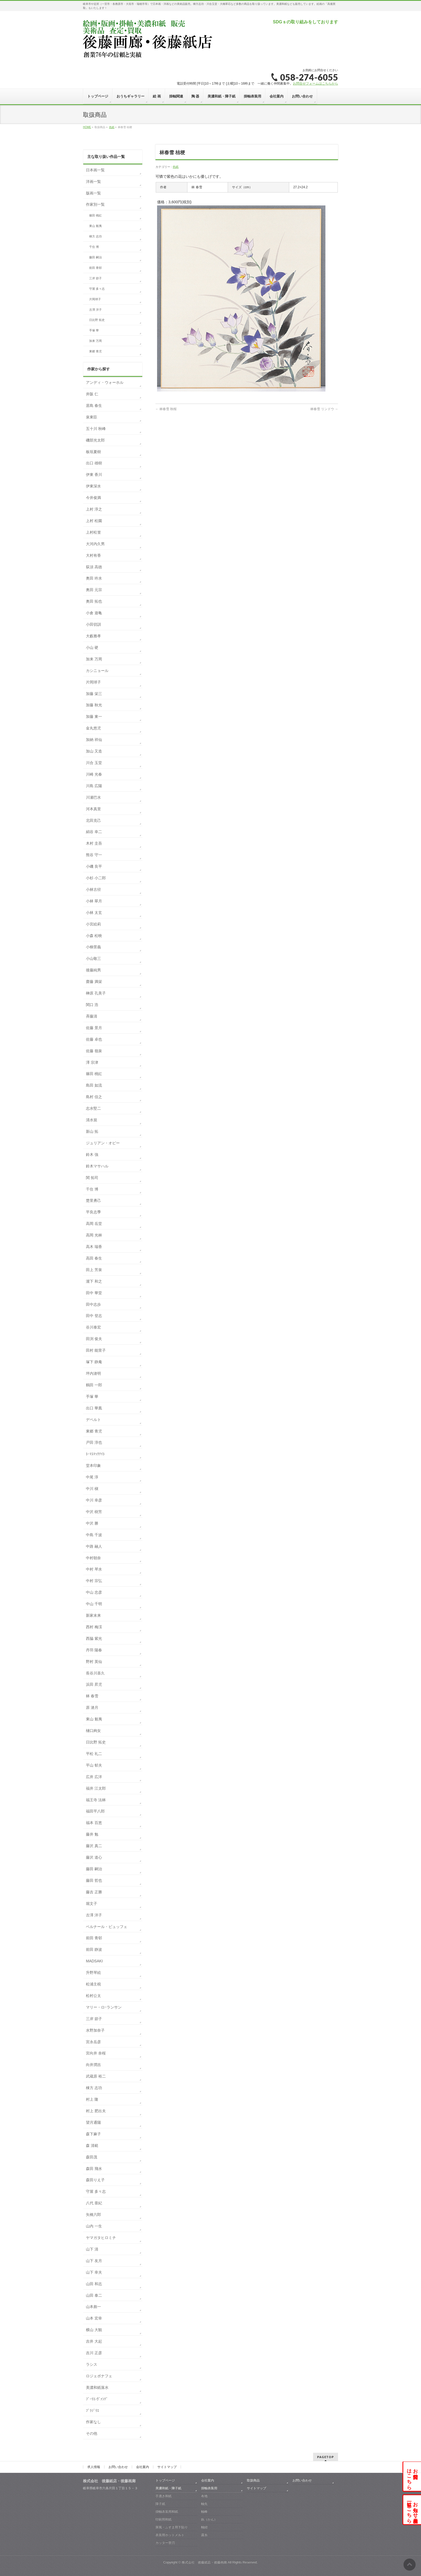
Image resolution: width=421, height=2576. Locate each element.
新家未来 (93, 1615)
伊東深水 (93, 486)
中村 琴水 (94, 1569)
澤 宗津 (92, 1062)
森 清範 (92, 2145)
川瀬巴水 (93, 797)
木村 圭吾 (94, 843)
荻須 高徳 (94, 567)
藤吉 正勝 (94, 1892)
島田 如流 (94, 1085)
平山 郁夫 (94, 1765)
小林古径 (93, 889)
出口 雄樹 (94, 463)
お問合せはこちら (412, 2476)
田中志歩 (93, 1304)
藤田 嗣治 (95, 257)
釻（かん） (209, 2519)
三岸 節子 (95, 278)
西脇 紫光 (94, 1638)
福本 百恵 (94, 1823)
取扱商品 (253, 2480)
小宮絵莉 (93, 924)
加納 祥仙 (94, 739)
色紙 (176, 166)
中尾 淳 (92, 1477)
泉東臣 (91, 417)
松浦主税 (93, 1984)
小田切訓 (93, 624)
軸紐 (204, 2527)
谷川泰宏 (93, 1327)
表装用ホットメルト (169, 2535)
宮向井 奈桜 (96, 2053)
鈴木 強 (92, 1154)
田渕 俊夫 (94, 1339)
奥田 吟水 (94, 578)
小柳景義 (93, 947)
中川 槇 (92, 1488)
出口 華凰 (94, 1408)
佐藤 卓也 (94, 1039)
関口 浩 (92, 1005)
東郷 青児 (95, 351)
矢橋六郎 (93, 2214)
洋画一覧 (93, 181)
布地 (204, 2496)
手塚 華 (94, 330)
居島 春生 (94, 405)
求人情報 (93, 2467)
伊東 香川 (94, 474)
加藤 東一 (94, 716)
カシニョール (97, 670)
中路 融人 (94, 1546)
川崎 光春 (94, 774)
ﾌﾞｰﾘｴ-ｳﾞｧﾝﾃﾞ (97, 2399)
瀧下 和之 (94, 1281)
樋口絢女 (93, 1730)
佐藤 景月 (94, 1028)
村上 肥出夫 (96, 2111)
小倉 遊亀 (94, 613)
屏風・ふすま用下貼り (171, 2527)
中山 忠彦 (94, 1592)
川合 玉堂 (94, 763)
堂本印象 (93, 1465)
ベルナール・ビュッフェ (106, 1926)
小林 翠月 (94, 901)
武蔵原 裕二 (96, 2076)
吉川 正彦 (94, 2353)
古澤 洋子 (95, 309)
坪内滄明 (93, 1373)
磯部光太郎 (95, 440)
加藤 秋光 (94, 705)
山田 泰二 (94, 2295)
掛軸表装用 (209, 2488)
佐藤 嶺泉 (94, 1051)
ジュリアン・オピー (103, 1143)
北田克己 (93, 820)
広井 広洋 (94, 1777)
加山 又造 (94, 751)
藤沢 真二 (94, 1846)
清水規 (91, 1120)
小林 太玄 (94, 912)
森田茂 (91, 2157)
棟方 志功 (95, 236)
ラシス (91, 2364)
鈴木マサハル (97, 1166)
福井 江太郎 (96, 1788)
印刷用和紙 (163, 2519)
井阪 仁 (92, 394)
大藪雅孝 (93, 636)
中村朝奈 (93, 1558)
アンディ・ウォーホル (105, 382)
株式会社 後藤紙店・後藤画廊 (204, 2562)
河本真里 (93, 809)
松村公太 (93, 1995)
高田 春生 (94, 1258)
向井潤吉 (93, 2065)
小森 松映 (94, 936)
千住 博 (94, 246)
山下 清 (92, 2249)
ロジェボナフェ (99, 2376)
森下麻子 (93, 2134)
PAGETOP (325, 2457)
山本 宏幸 (94, 2318)
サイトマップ (167, 2467)
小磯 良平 (94, 866)
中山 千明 (94, 1604)
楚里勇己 (93, 1200)
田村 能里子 (96, 1350)
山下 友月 (94, 2261)
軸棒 (204, 2511)
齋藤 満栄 (94, 981)
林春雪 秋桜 (166, 409)
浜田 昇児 (94, 1684)
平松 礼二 (94, 1754)
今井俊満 (93, 497)
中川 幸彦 (94, 1500)
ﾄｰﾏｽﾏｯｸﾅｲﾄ (95, 1454)
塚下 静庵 (94, 1362)
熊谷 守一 (94, 855)
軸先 (204, 2504)
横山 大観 (94, 2330)
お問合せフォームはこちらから (315, 83)
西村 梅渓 (94, 1627)
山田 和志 (94, 2284)
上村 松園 (94, 521)
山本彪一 (93, 2306)
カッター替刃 (165, 2543)
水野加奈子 (95, 2030)
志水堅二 (93, 1108)
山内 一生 (94, 2226)
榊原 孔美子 (96, 993)
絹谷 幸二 (94, 832)
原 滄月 (92, 1707)
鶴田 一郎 (94, 1385)
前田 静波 (94, 1949)
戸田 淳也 (94, 1442)
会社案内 (142, 2467)
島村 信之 (94, 1097)
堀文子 (91, 1903)
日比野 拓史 (97, 319)
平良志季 (93, 1212)
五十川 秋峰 (96, 428)
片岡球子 (95, 299)
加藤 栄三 (94, 694)
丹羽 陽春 (94, 1650)
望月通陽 (93, 2122)
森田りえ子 (95, 2180)
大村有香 (93, 555)
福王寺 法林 (96, 1800)
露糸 (204, 2535)
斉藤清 (91, 1016)
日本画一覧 (95, 170)
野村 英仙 (94, 1661)
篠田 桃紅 (95, 215)
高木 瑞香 (94, 1246)
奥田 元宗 (94, 590)
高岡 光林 (94, 1235)
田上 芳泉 (94, 1270)
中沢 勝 (92, 1523)
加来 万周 (95, 340)
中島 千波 (94, 1535)
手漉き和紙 (163, 2496)
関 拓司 (92, 1177)
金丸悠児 (93, 728)
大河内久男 (95, 544)
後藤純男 (93, 970)
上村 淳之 (94, 509)
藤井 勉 (92, 1834)
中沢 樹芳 (94, 1512)
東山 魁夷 (95, 225)
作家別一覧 (95, 204)
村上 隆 (92, 2099)
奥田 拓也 (94, 601)
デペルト (93, 1419)
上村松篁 (93, 532)
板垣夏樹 (93, 452)
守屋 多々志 (97, 288)
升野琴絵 (93, 1972)
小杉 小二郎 (96, 878)
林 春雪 (92, 1696)
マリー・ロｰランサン (104, 2007)
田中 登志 (94, 1316)
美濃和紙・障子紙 (168, 2488)
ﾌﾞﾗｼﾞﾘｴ (92, 2410)
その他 (91, 2433)
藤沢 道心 (94, 1857)
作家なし (93, 2422)
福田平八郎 (95, 1811)
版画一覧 (93, 193)
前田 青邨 (95, 267)
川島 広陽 (94, 786)
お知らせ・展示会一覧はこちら (412, 2509)
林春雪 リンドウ (324, 409)
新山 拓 (92, 1131)
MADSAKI (94, 1961)
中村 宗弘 (94, 1581)
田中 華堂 (94, 1293)
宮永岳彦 (93, 2042)
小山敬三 (93, 958)
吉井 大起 (94, 2341)
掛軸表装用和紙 (166, 2511)
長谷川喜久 (95, 1673)
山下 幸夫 (94, 2272)
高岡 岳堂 (94, 1223)
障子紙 (160, 2504)
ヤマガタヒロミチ (101, 2237)
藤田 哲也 (94, 1880)
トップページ (165, 2480)
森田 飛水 (94, 2168)
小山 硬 (92, 647)
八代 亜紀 (94, 2203)
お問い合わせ (118, 2467)
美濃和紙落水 (97, 2387)
